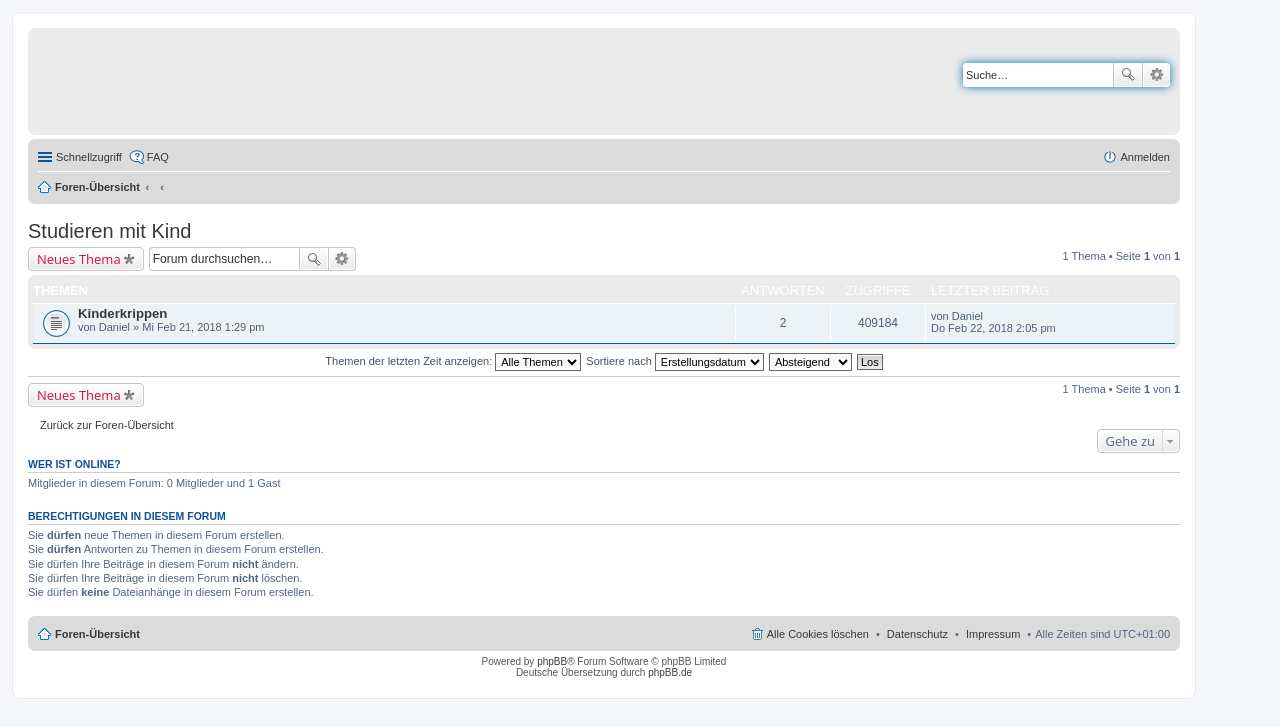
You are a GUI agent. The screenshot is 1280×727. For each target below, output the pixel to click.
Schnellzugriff (89, 157)
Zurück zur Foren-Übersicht (107, 425)
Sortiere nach (674, 361)
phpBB (552, 661)
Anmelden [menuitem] (1145, 157)
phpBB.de (670, 672)
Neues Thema (79, 259)
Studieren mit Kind (109, 231)
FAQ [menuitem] (158, 157)
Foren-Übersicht (97, 187)
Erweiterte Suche (1156, 75)
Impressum (993, 634)
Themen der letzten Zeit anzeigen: (453, 361)
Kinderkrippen (122, 313)
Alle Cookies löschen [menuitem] (818, 634)
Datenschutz (917, 634)
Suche (1128, 75)
